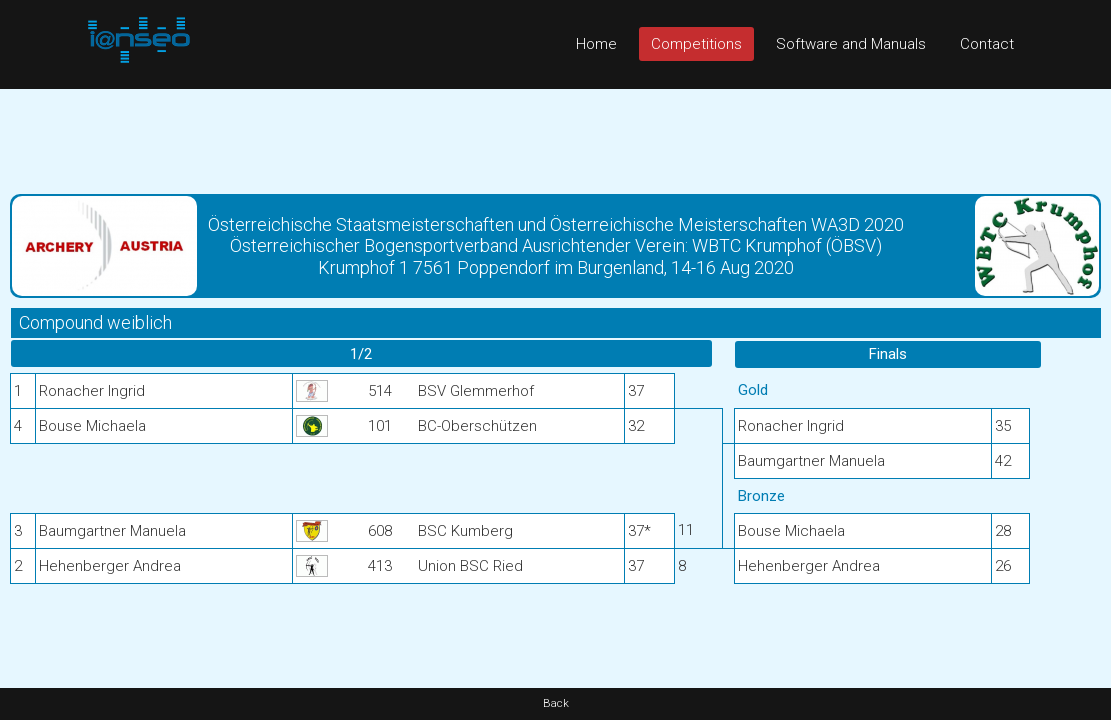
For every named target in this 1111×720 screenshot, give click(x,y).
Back (556, 703)
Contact (987, 44)
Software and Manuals (851, 44)
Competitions (696, 44)
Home (596, 44)
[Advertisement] (555, 134)
